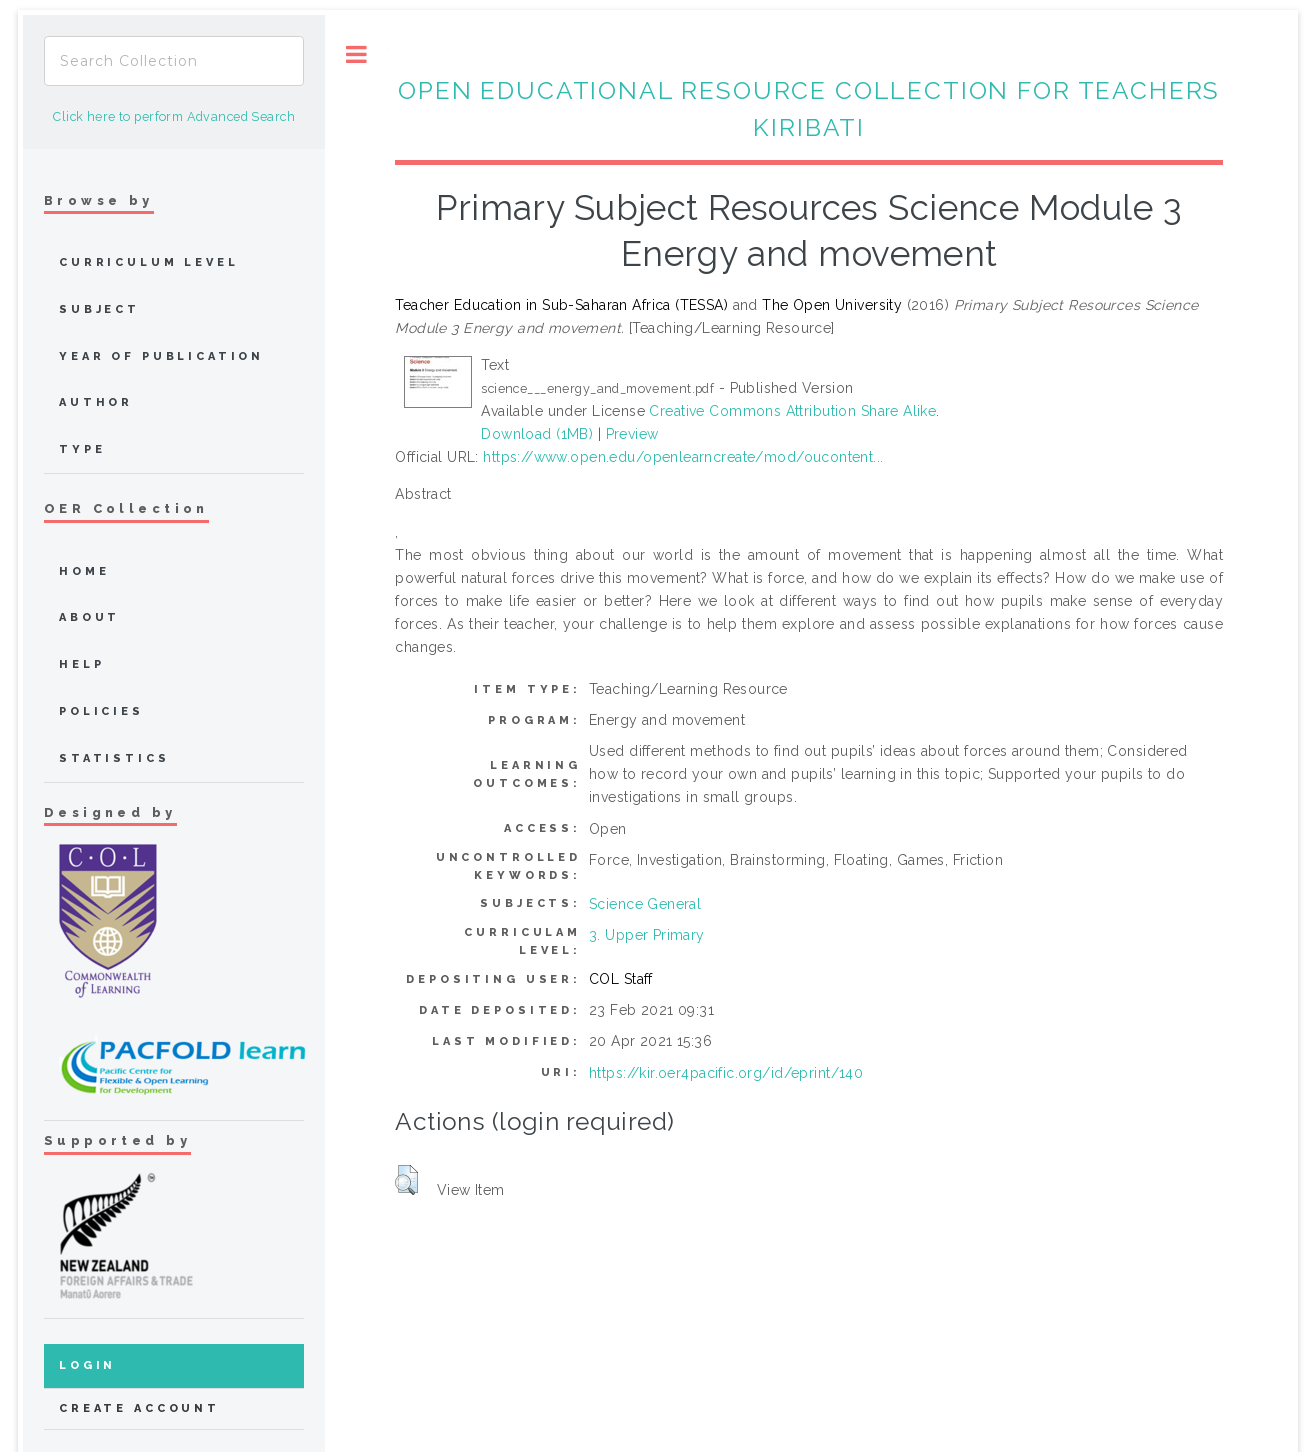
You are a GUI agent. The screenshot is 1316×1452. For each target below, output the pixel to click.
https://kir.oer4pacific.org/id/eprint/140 (726, 1073)
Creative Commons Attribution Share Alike (792, 411)
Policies (101, 711)
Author (96, 402)
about (89, 617)
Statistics (114, 758)
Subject (99, 309)
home (84, 571)
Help (81, 664)
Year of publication (161, 356)
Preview (632, 434)
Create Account (139, 1408)
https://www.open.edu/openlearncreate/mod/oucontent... (683, 457)
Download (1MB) (537, 434)
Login (87, 1365)
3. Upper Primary (647, 935)
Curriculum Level (149, 262)
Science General (645, 904)
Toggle (356, 54)
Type (82, 449)
